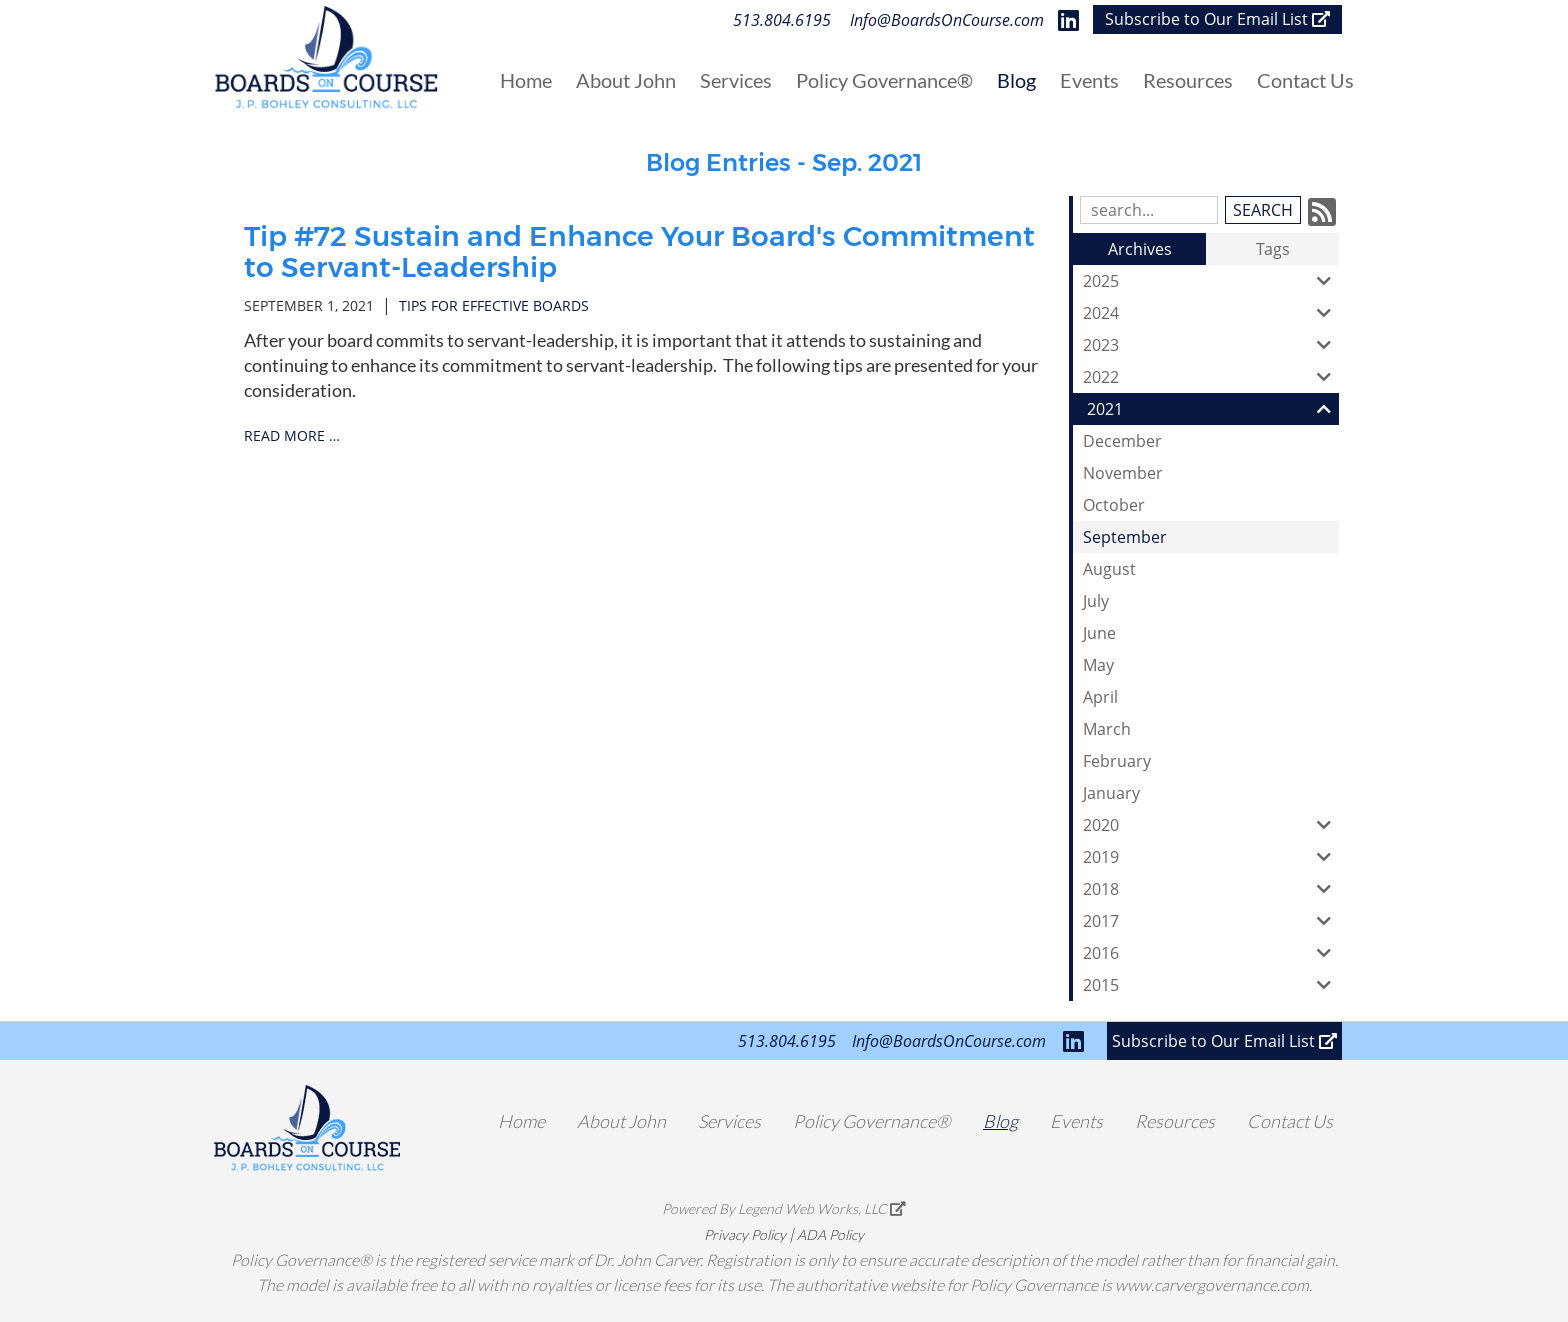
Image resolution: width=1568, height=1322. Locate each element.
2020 (1211, 825)
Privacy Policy (745, 1234)
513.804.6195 (782, 20)
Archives (1140, 249)
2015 (1211, 985)
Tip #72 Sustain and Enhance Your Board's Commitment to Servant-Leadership (639, 251)
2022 (1211, 377)
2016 (1211, 953)
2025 (1211, 281)
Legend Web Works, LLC (822, 1208)
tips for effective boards (494, 305)
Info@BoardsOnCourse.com (947, 20)
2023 (1211, 345)
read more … (292, 435)
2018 (1211, 889)
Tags (1273, 249)
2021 (1213, 409)
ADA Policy (830, 1234)
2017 (1211, 921)
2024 (1211, 313)
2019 (1211, 857)
